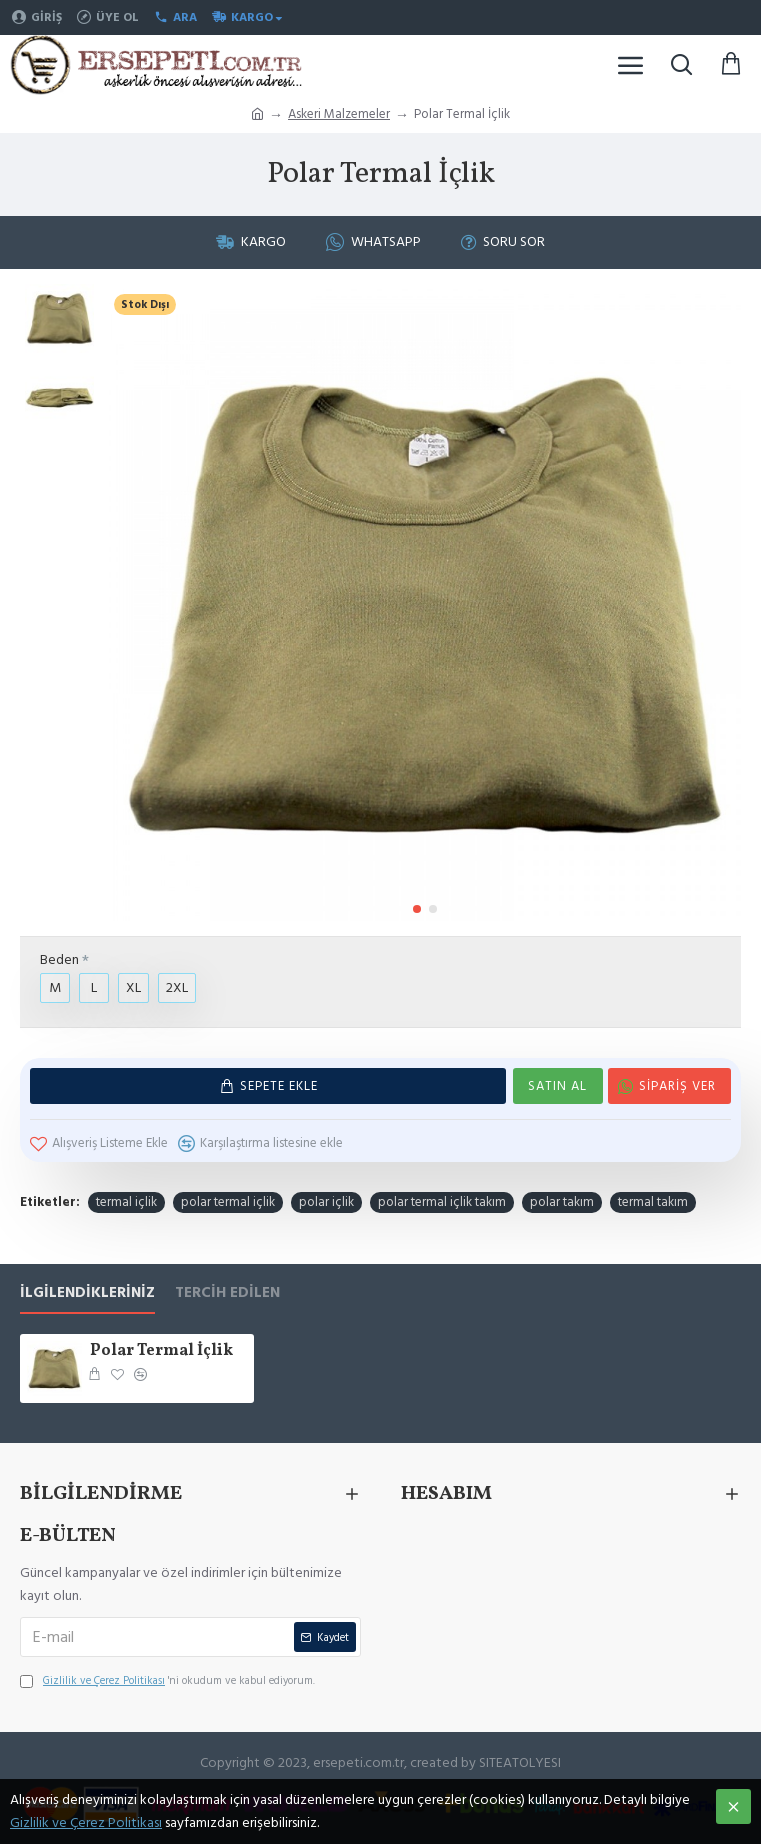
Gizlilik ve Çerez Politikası (86, 1823)
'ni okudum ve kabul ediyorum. (167, 1681)
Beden (59, 960)
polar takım (562, 1202)
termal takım (653, 1202)
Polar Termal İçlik (161, 1351)
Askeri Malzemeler (339, 114)
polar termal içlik (228, 1202)
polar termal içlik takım (442, 1202)
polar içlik (326, 1202)
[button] (417, 909)
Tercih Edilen (227, 1293)
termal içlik (126, 1202)
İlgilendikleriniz (87, 1293)
